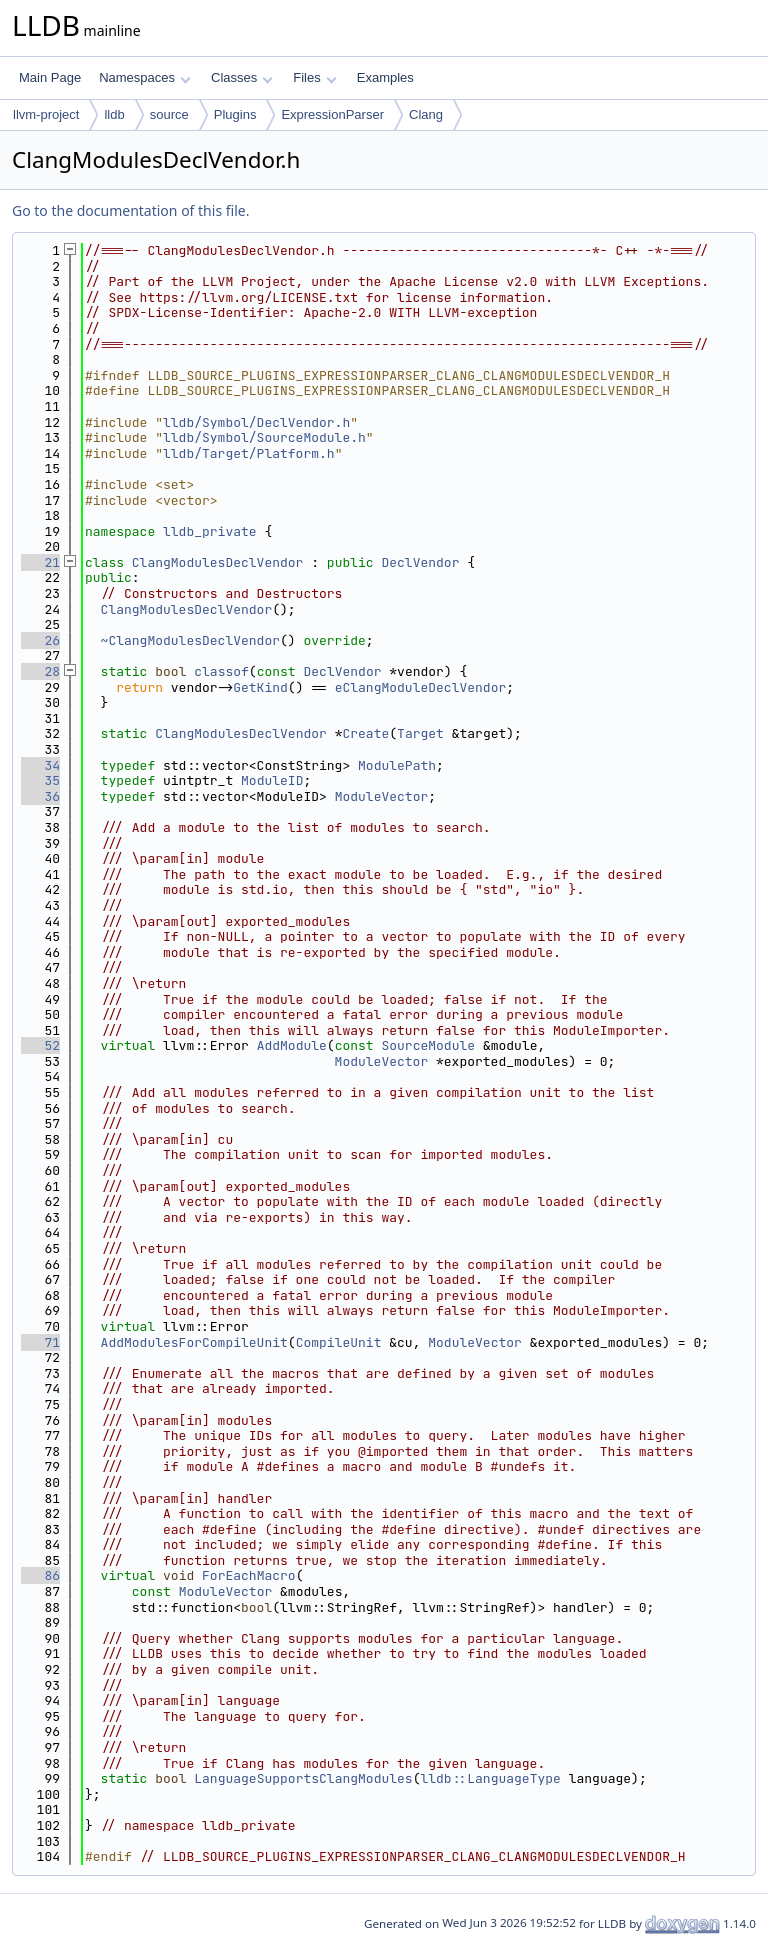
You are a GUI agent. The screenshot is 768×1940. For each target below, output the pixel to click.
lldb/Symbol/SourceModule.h (264, 437)
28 (40, 671)
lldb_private (210, 531)
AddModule (292, 1045)
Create (365, 733)
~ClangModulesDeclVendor (190, 640)
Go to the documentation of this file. (130, 210)
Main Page (50, 77)
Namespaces (144, 77)
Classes (242, 77)
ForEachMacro (249, 1575)
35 (40, 780)
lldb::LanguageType (490, 1778)
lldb (114, 114)
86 (40, 1575)
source (169, 114)
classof (221, 671)
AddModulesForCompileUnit (194, 1342)
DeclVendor (420, 562)
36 (40, 796)
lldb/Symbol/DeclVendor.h (256, 422)
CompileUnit (339, 1342)
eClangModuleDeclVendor (421, 687)
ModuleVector (382, 796)
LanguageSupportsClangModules (303, 1778)
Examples (385, 77)
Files (314, 77)
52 (40, 1045)
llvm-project (46, 114)
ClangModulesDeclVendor (218, 562)
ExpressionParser (332, 114)
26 (40, 640)
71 (40, 1342)
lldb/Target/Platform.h (249, 453)
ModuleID (272, 780)
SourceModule (428, 1045)
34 (40, 765)
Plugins (235, 114)
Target (420, 733)
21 (40, 562)
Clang (426, 114)
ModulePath (397, 765)
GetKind (260, 687)
